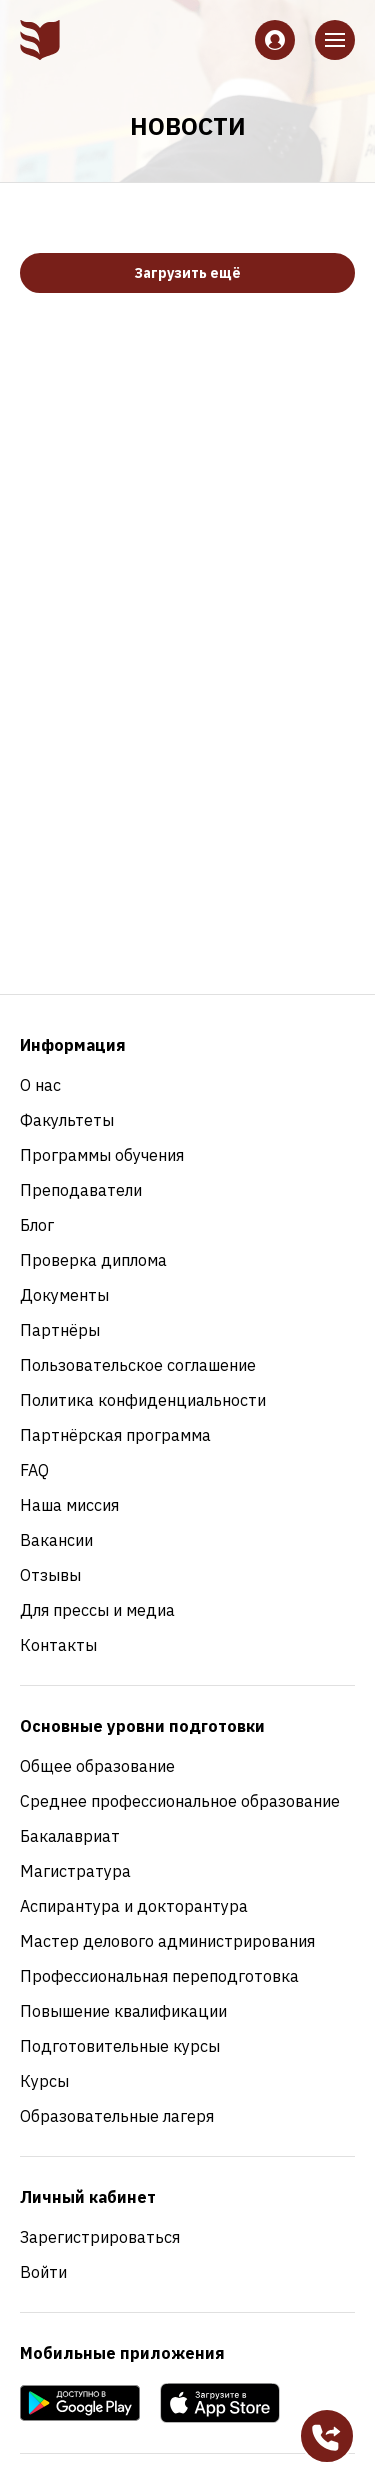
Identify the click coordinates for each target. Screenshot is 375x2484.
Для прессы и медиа (97, 1610)
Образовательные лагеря (117, 2116)
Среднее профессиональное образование (180, 1801)
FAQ (34, 1470)
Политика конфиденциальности (143, 1400)
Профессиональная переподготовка (159, 1976)
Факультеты (67, 1120)
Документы (64, 1295)
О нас (40, 1085)
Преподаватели (81, 1190)
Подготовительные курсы (120, 2046)
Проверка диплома (93, 1260)
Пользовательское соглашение (138, 1365)
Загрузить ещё (187, 273)
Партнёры (60, 1330)
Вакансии (56, 1540)
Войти (43, 2272)
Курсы (44, 2081)
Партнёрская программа (115, 1435)
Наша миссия (69, 1505)
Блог (37, 1225)
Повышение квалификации (123, 2011)
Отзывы (50, 1575)
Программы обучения (102, 1155)
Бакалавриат (70, 1836)
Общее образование (97, 1766)
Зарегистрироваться (100, 2237)
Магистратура (75, 1871)
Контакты (58, 1645)
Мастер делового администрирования (167, 1941)
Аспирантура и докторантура (134, 1906)
